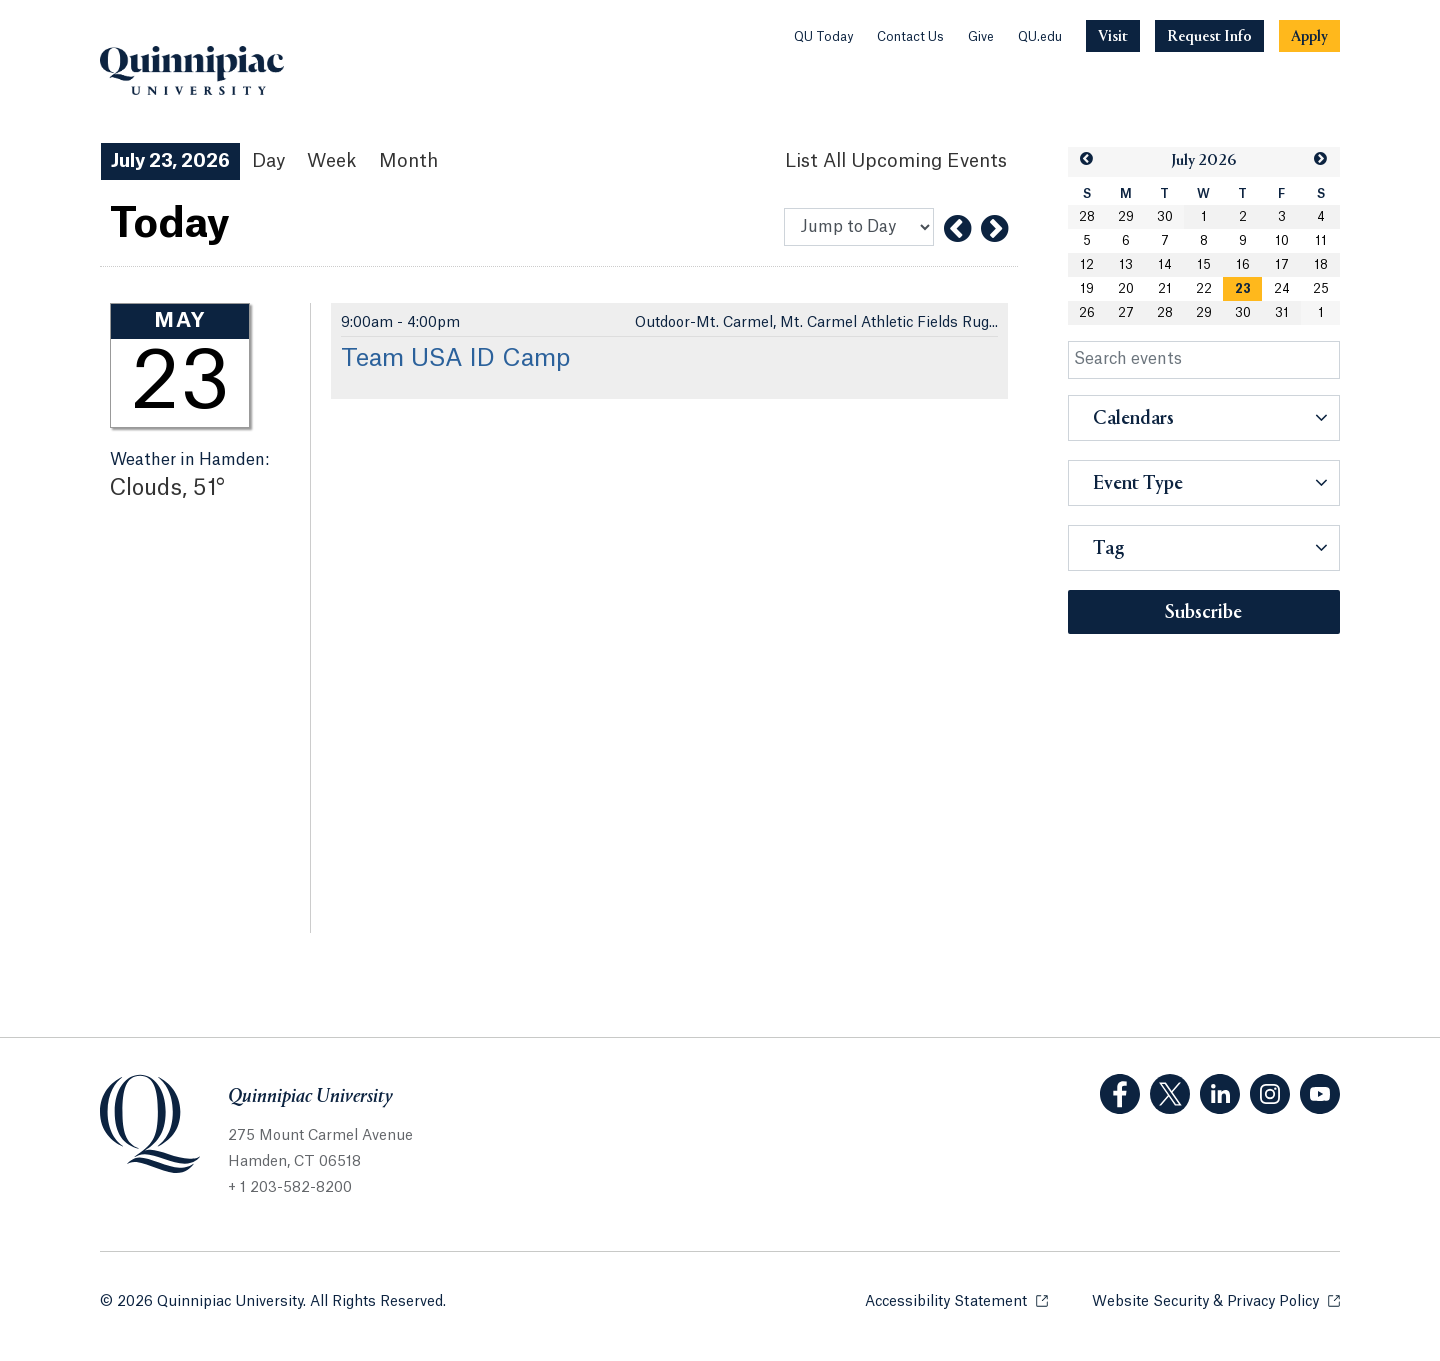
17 (1282, 265)
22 (1204, 289)
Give (981, 37)
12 (1087, 265)
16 (1243, 265)
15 (1204, 265)
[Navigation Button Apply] (1309, 36)
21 (1165, 289)
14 (1165, 265)
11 (1321, 241)
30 (1165, 217)
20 (1126, 289)
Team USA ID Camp (455, 359)
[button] (1087, 159)
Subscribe (1203, 613)
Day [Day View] (268, 161)
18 (1321, 265)
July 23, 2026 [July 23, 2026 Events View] (170, 161)
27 (1126, 313)
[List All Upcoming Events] (896, 161)
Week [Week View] (332, 161)
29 (1126, 217)
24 (1282, 289)
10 (1282, 241)
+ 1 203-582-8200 (290, 1188)
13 (1126, 265)
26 (1087, 313)
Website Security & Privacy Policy (1216, 1300)
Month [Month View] (408, 161)
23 (1243, 289)
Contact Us (910, 37)
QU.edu (1040, 37)
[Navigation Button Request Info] (1209, 36)
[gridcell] (1242, 289)
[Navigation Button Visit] (1113, 36)
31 (1282, 313)
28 (1087, 217)
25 (1321, 289)
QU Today (823, 37)
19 (1087, 289)
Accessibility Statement (956, 1300)
